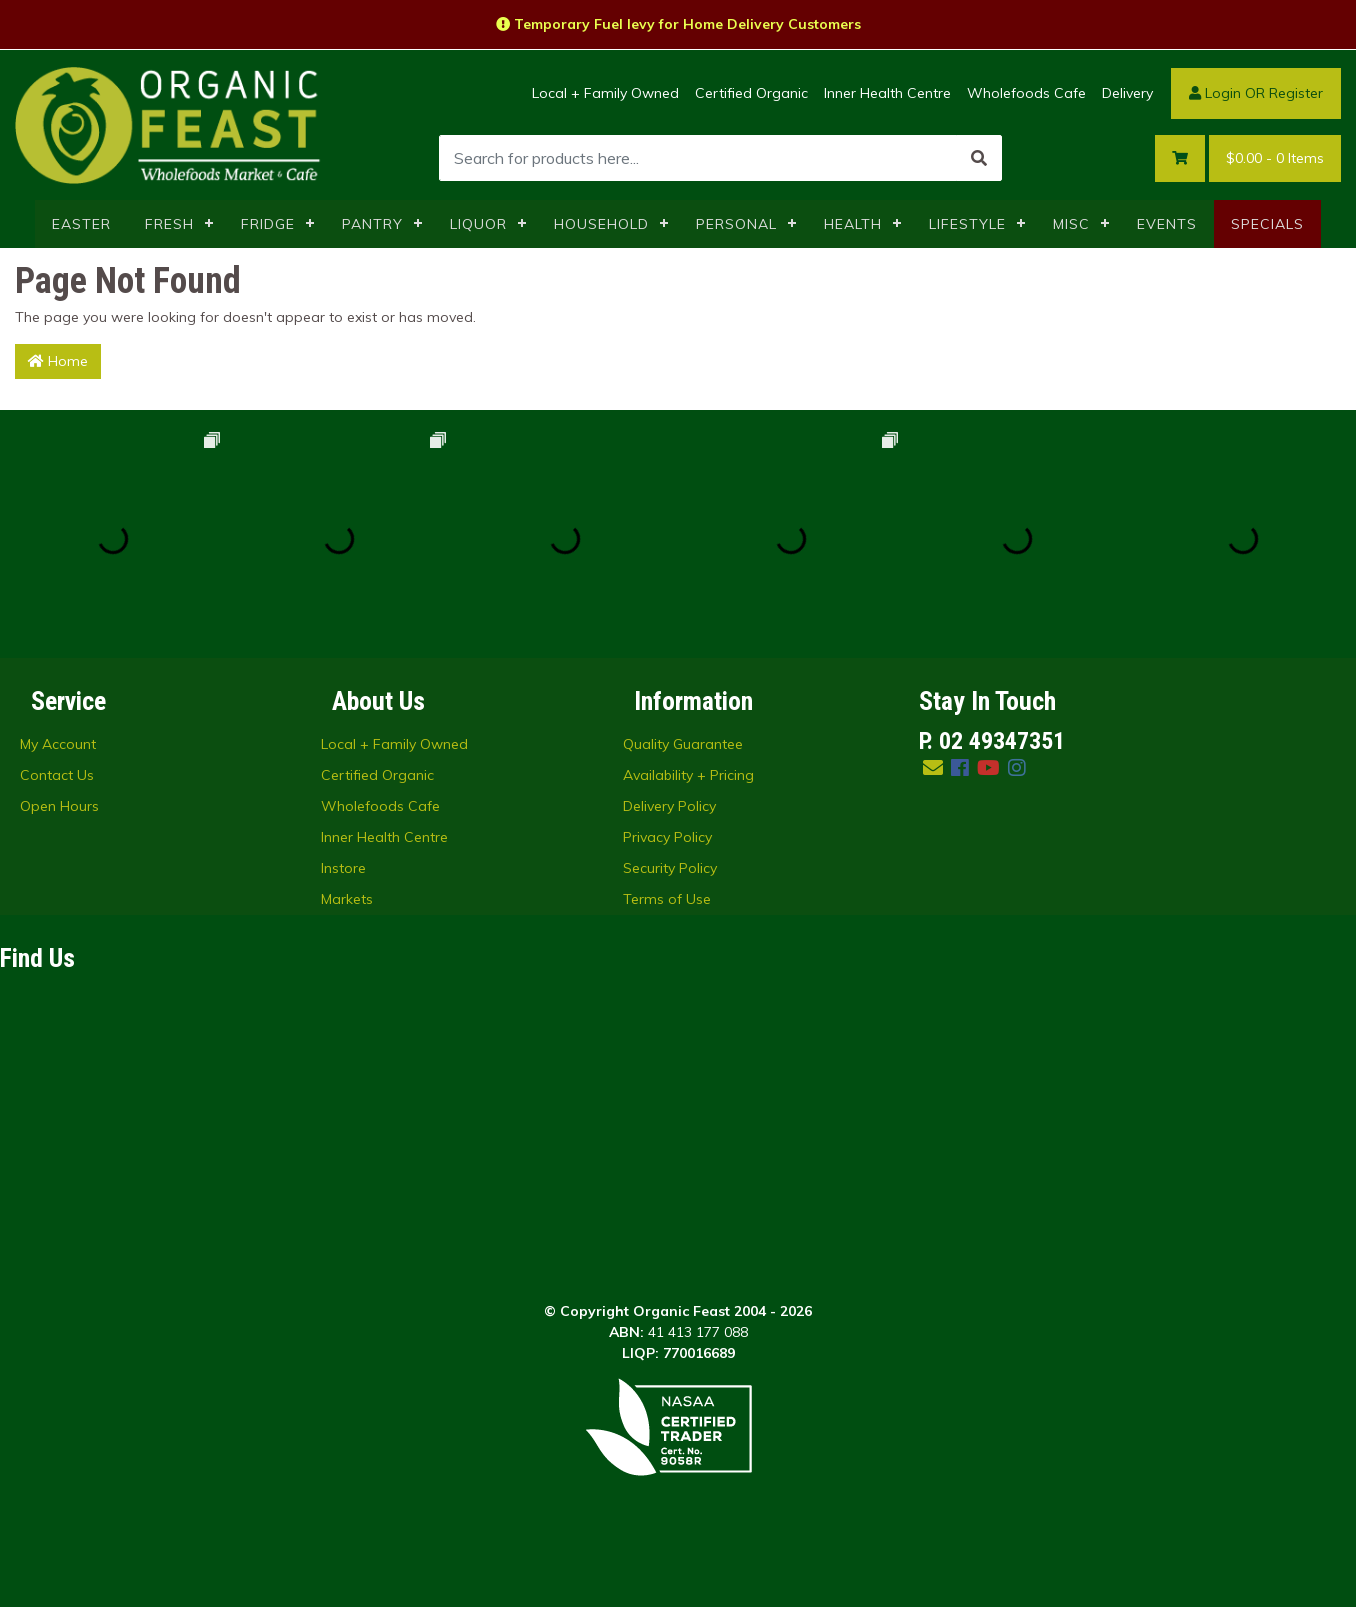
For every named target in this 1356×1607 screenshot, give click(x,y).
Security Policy (670, 868)
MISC (1071, 224)
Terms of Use (667, 899)
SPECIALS (1267, 224)
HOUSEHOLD (601, 224)
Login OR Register (1256, 93)
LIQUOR (478, 224)
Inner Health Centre (887, 93)
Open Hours (59, 806)
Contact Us (57, 775)
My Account (58, 744)
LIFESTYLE (967, 224)
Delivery (1127, 93)
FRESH (169, 224)
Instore (343, 868)
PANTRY (372, 224)
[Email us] (933, 767)
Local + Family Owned (605, 93)
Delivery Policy (669, 806)
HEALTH (853, 224)
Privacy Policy (667, 837)
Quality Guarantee (683, 744)
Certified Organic (751, 93)
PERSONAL (736, 224)
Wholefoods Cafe (1026, 93)
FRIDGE (268, 224)
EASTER (81, 224)
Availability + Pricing (688, 775)
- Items (1275, 158)
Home (58, 361)
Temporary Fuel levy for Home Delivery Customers (678, 24)
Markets (347, 899)
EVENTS (1167, 224)
